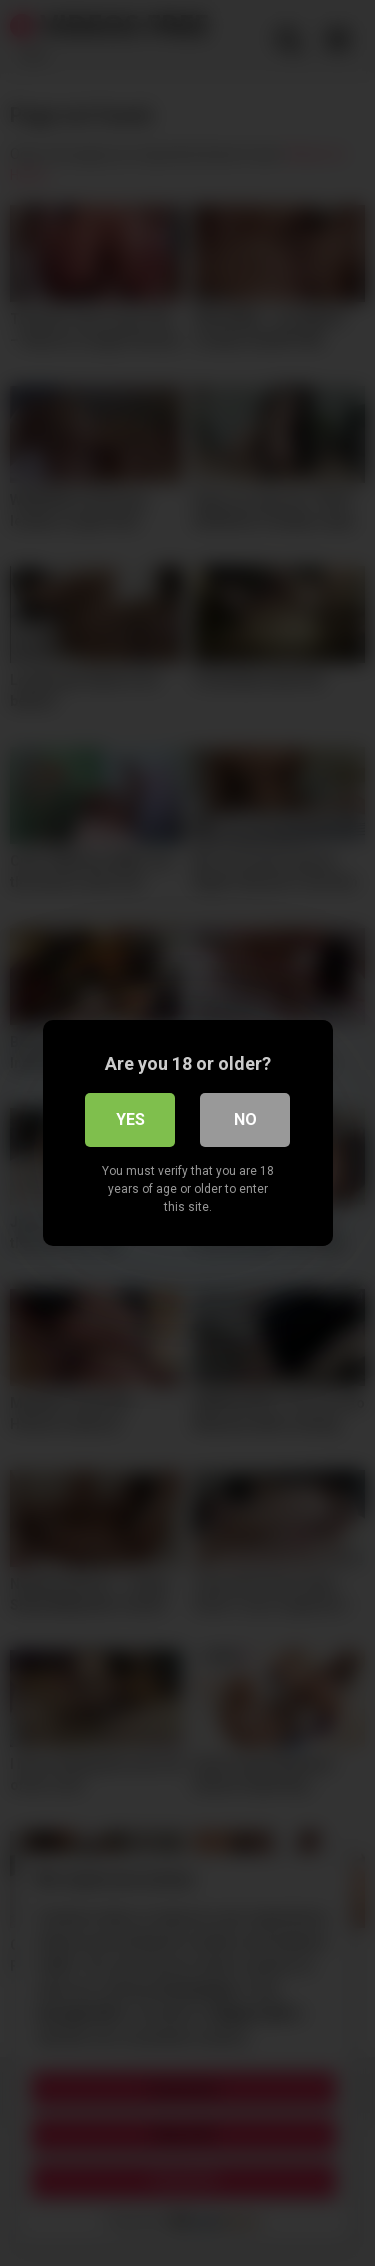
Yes (130, 1119)
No (245, 1119)
